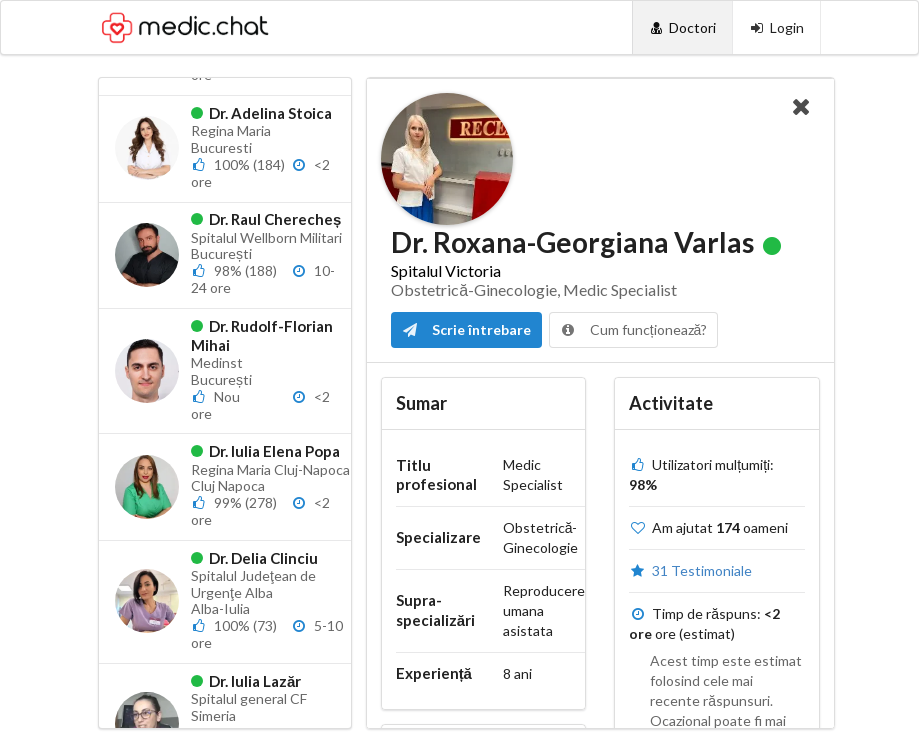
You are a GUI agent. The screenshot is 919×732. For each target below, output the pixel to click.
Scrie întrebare (466, 329)
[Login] (776, 27)
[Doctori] (682, 27)
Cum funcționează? (634, 329)
